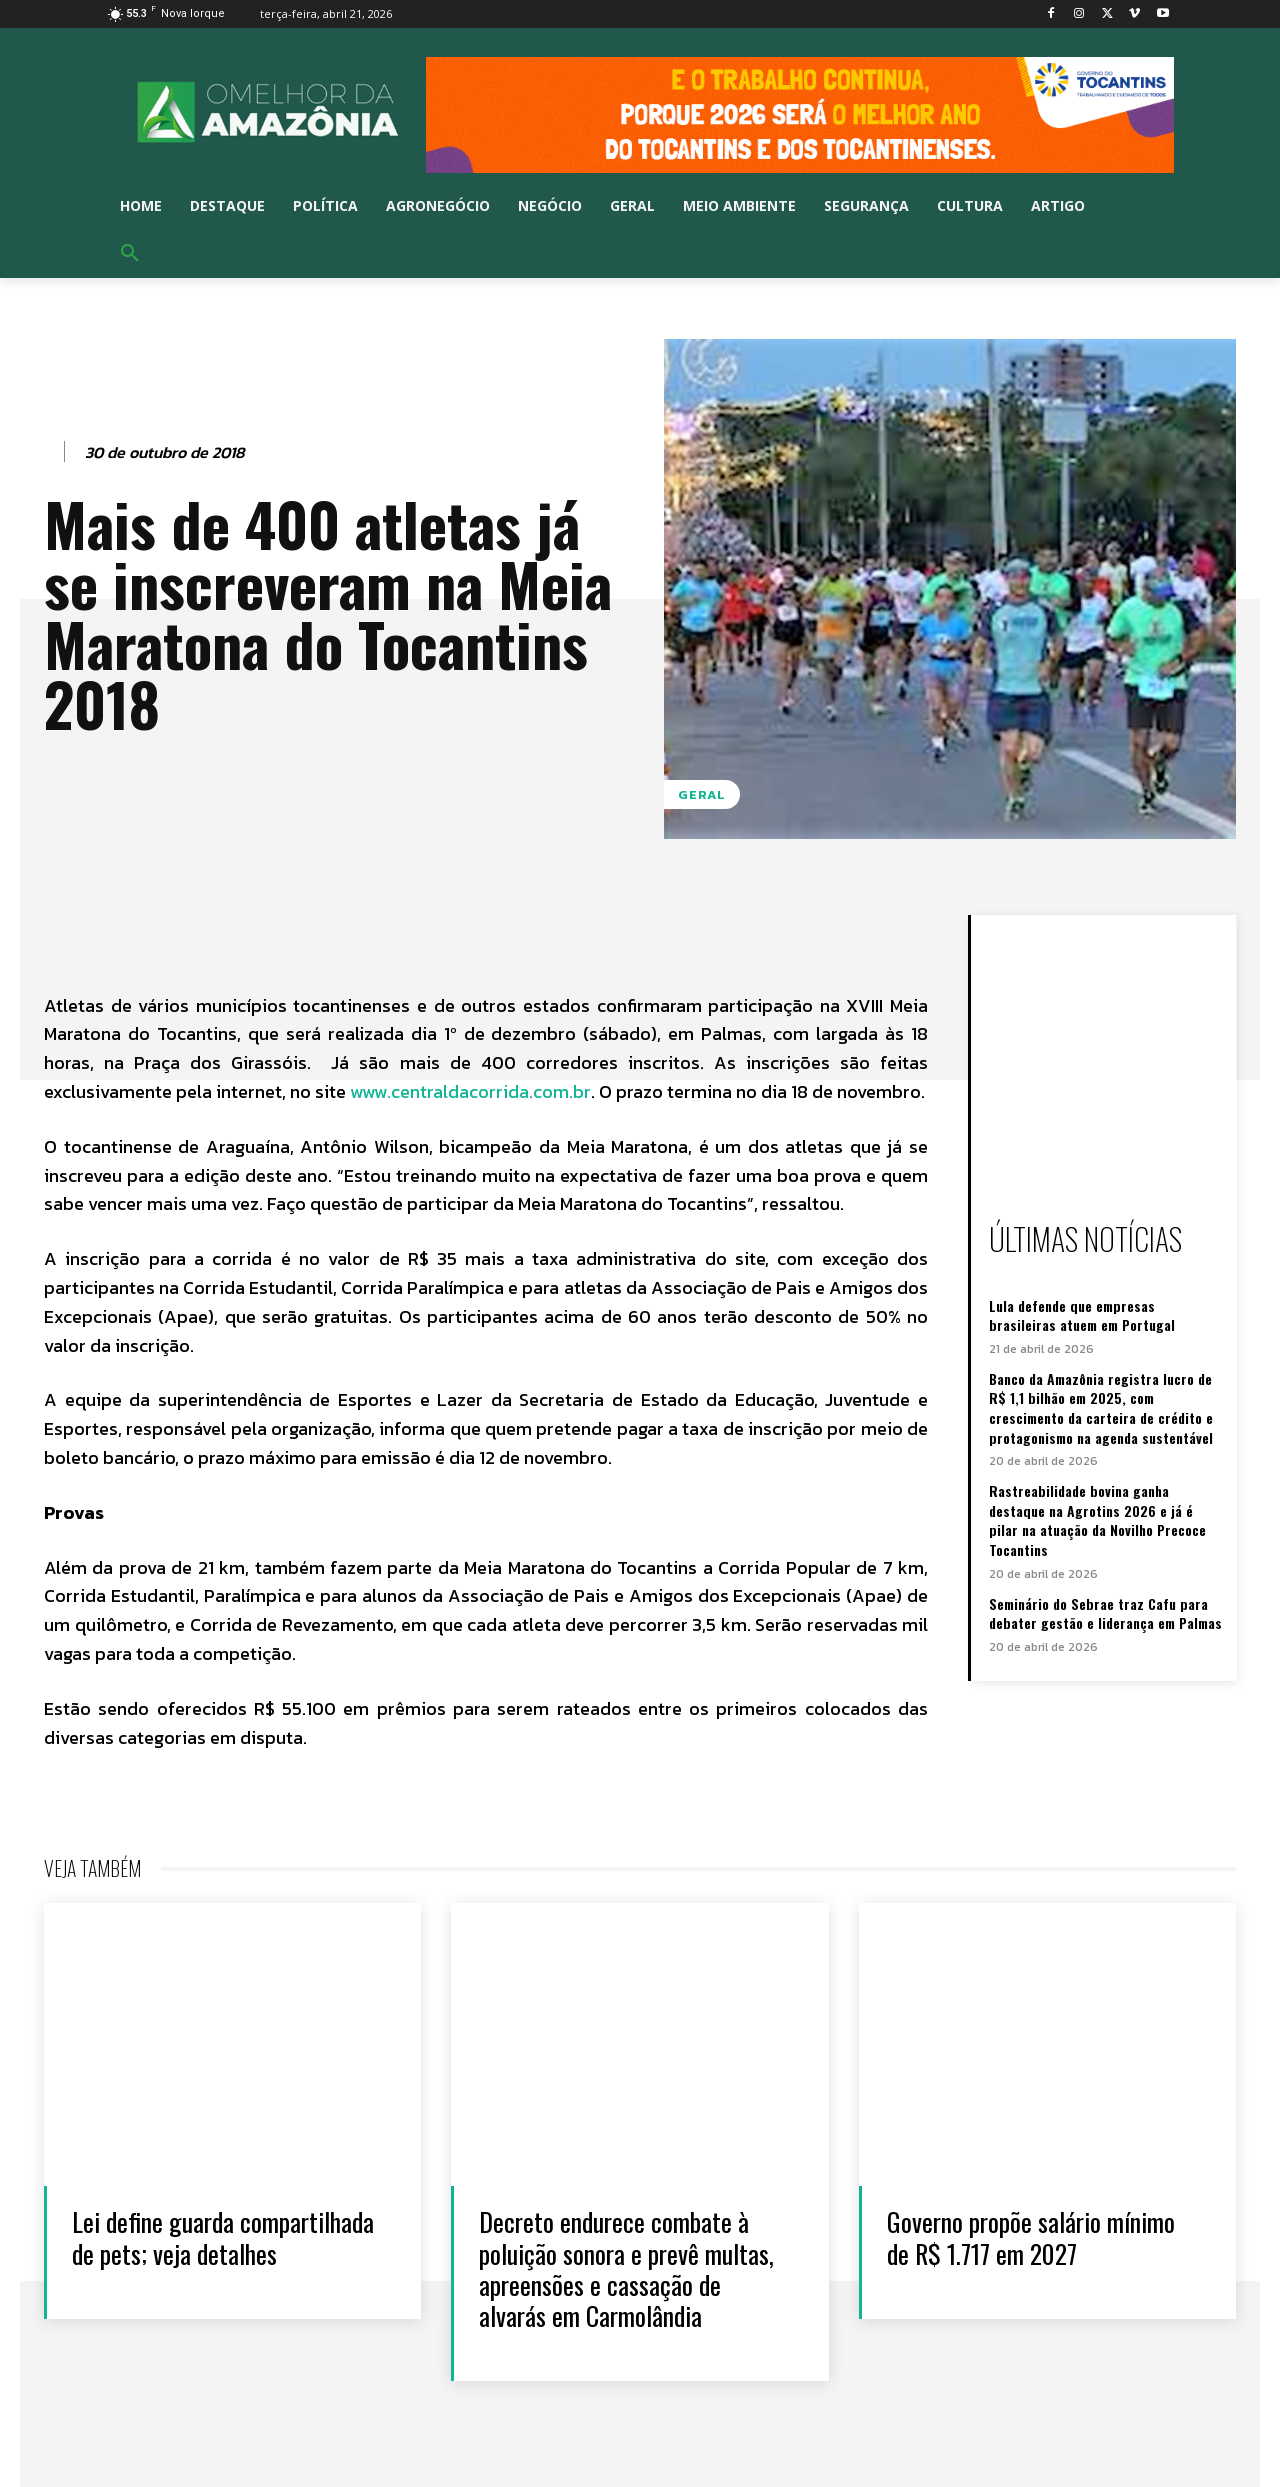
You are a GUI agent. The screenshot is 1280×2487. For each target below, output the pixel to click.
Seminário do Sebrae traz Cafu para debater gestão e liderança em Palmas (1105, 1613)
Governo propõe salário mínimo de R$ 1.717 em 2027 (1031, 2237)
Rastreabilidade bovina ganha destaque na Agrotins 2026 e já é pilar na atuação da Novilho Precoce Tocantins (1097, 1520)
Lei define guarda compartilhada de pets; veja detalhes (223, 2237)
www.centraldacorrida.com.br (470, 1091)
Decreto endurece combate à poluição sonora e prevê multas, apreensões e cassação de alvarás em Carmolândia (626, 2268)
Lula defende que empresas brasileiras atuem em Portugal (1082, 1315)
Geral (702, 794)
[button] (130, 254)
